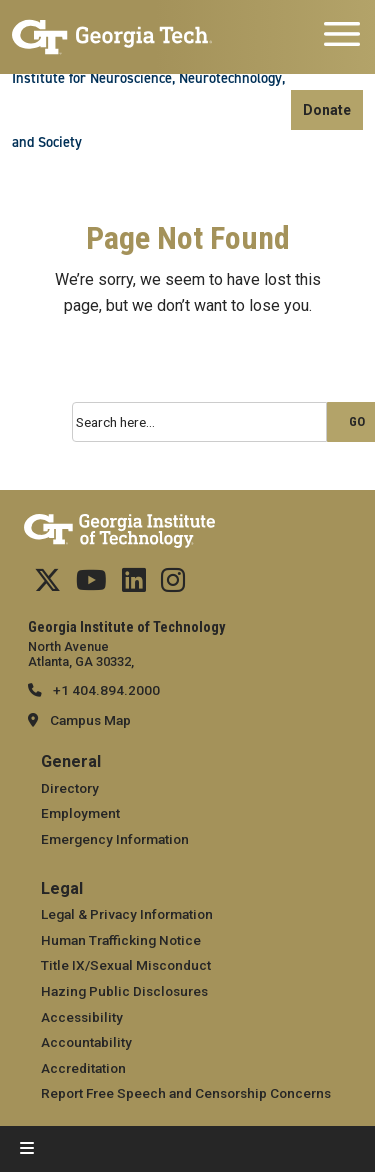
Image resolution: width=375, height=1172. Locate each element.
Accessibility (82, 1017)
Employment (80, 813)
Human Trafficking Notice (121, 940)
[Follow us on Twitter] (47, 585)
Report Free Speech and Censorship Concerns (186, 1093)
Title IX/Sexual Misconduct (126, 965)
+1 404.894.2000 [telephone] (105, 690)
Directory (70, 788)
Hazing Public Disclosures (124, 991)
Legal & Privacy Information (127, 914)
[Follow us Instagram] (173, 585)
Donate (327, 110)
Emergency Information (115, 839)
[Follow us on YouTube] (91, 585)
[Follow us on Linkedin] (134, 585)
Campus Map (90, 720)
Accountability (86, 1042)
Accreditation (83, 1068)
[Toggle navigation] (342, 37)
